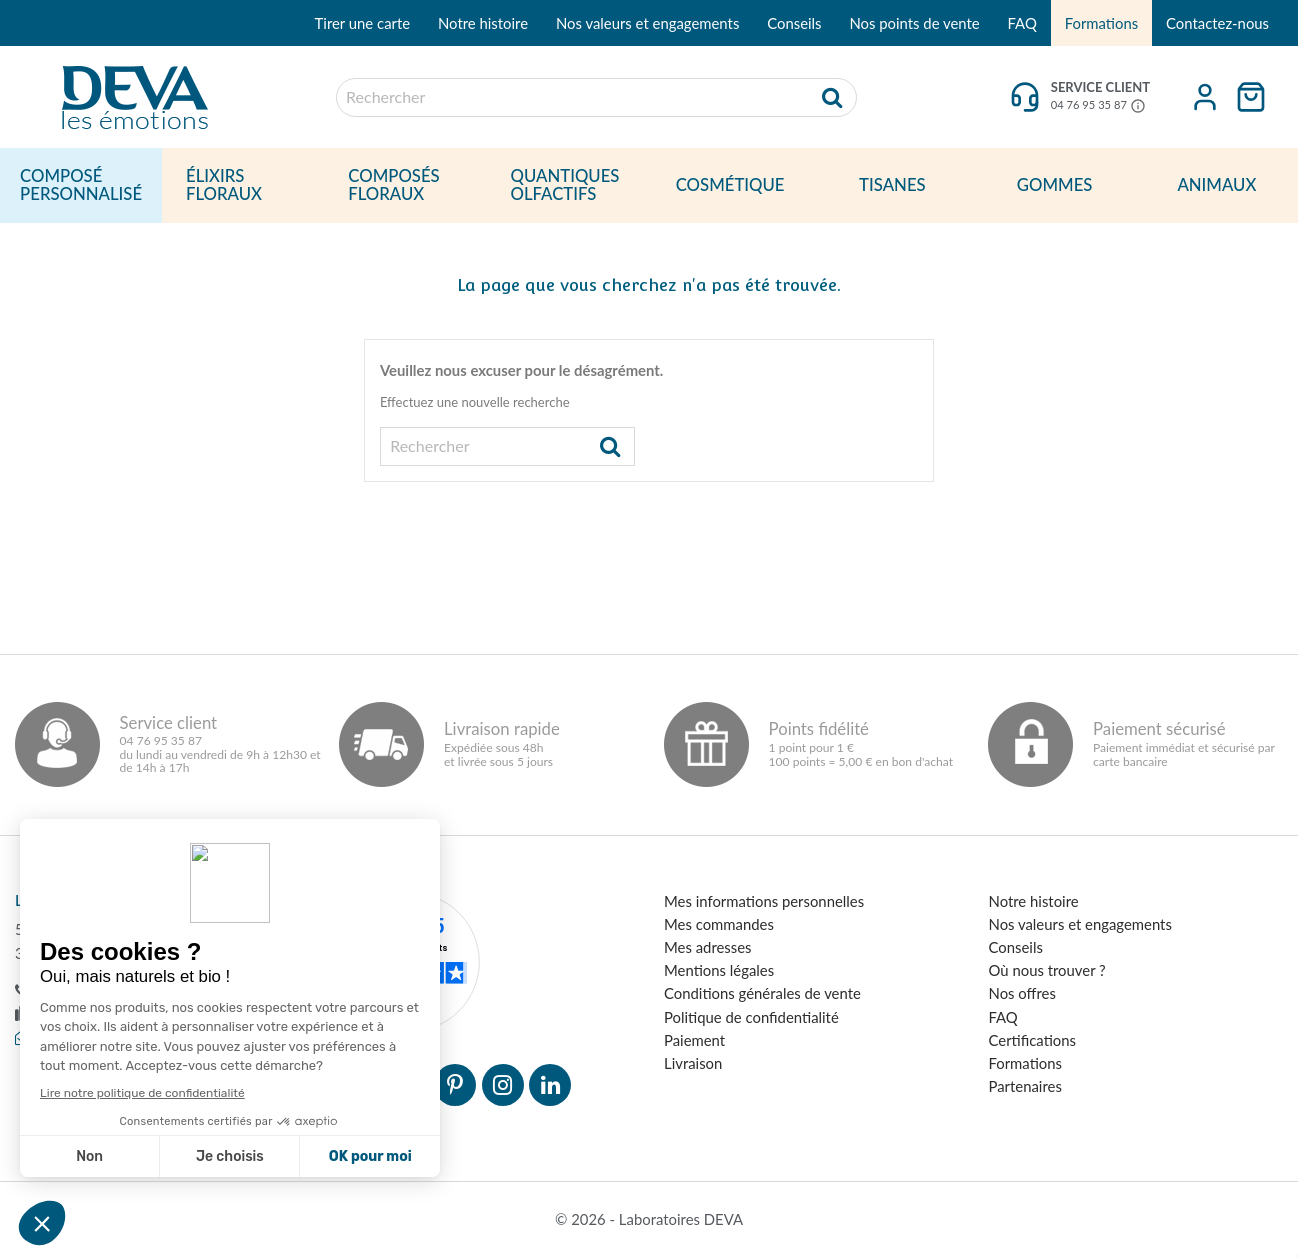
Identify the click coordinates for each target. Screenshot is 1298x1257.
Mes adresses (708, 947)
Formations (1101, 23)
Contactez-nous (1217, 23)
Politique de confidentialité (751, 1017)
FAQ (1022, 23)
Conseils (794, 23)
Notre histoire (483, 23)
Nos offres (1022, 993)
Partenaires (1025, 1086)
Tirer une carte (363, 23)
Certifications (1032, 1040)
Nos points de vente (914, 23)
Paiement (694, 1040)
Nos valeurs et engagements (647, 23)
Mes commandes (719, 924)
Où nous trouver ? (1047, 970)
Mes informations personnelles (764, 901)
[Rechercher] (596, 97)
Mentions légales (719, 970)
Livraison (693, 1063)
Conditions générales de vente (762, 993)
